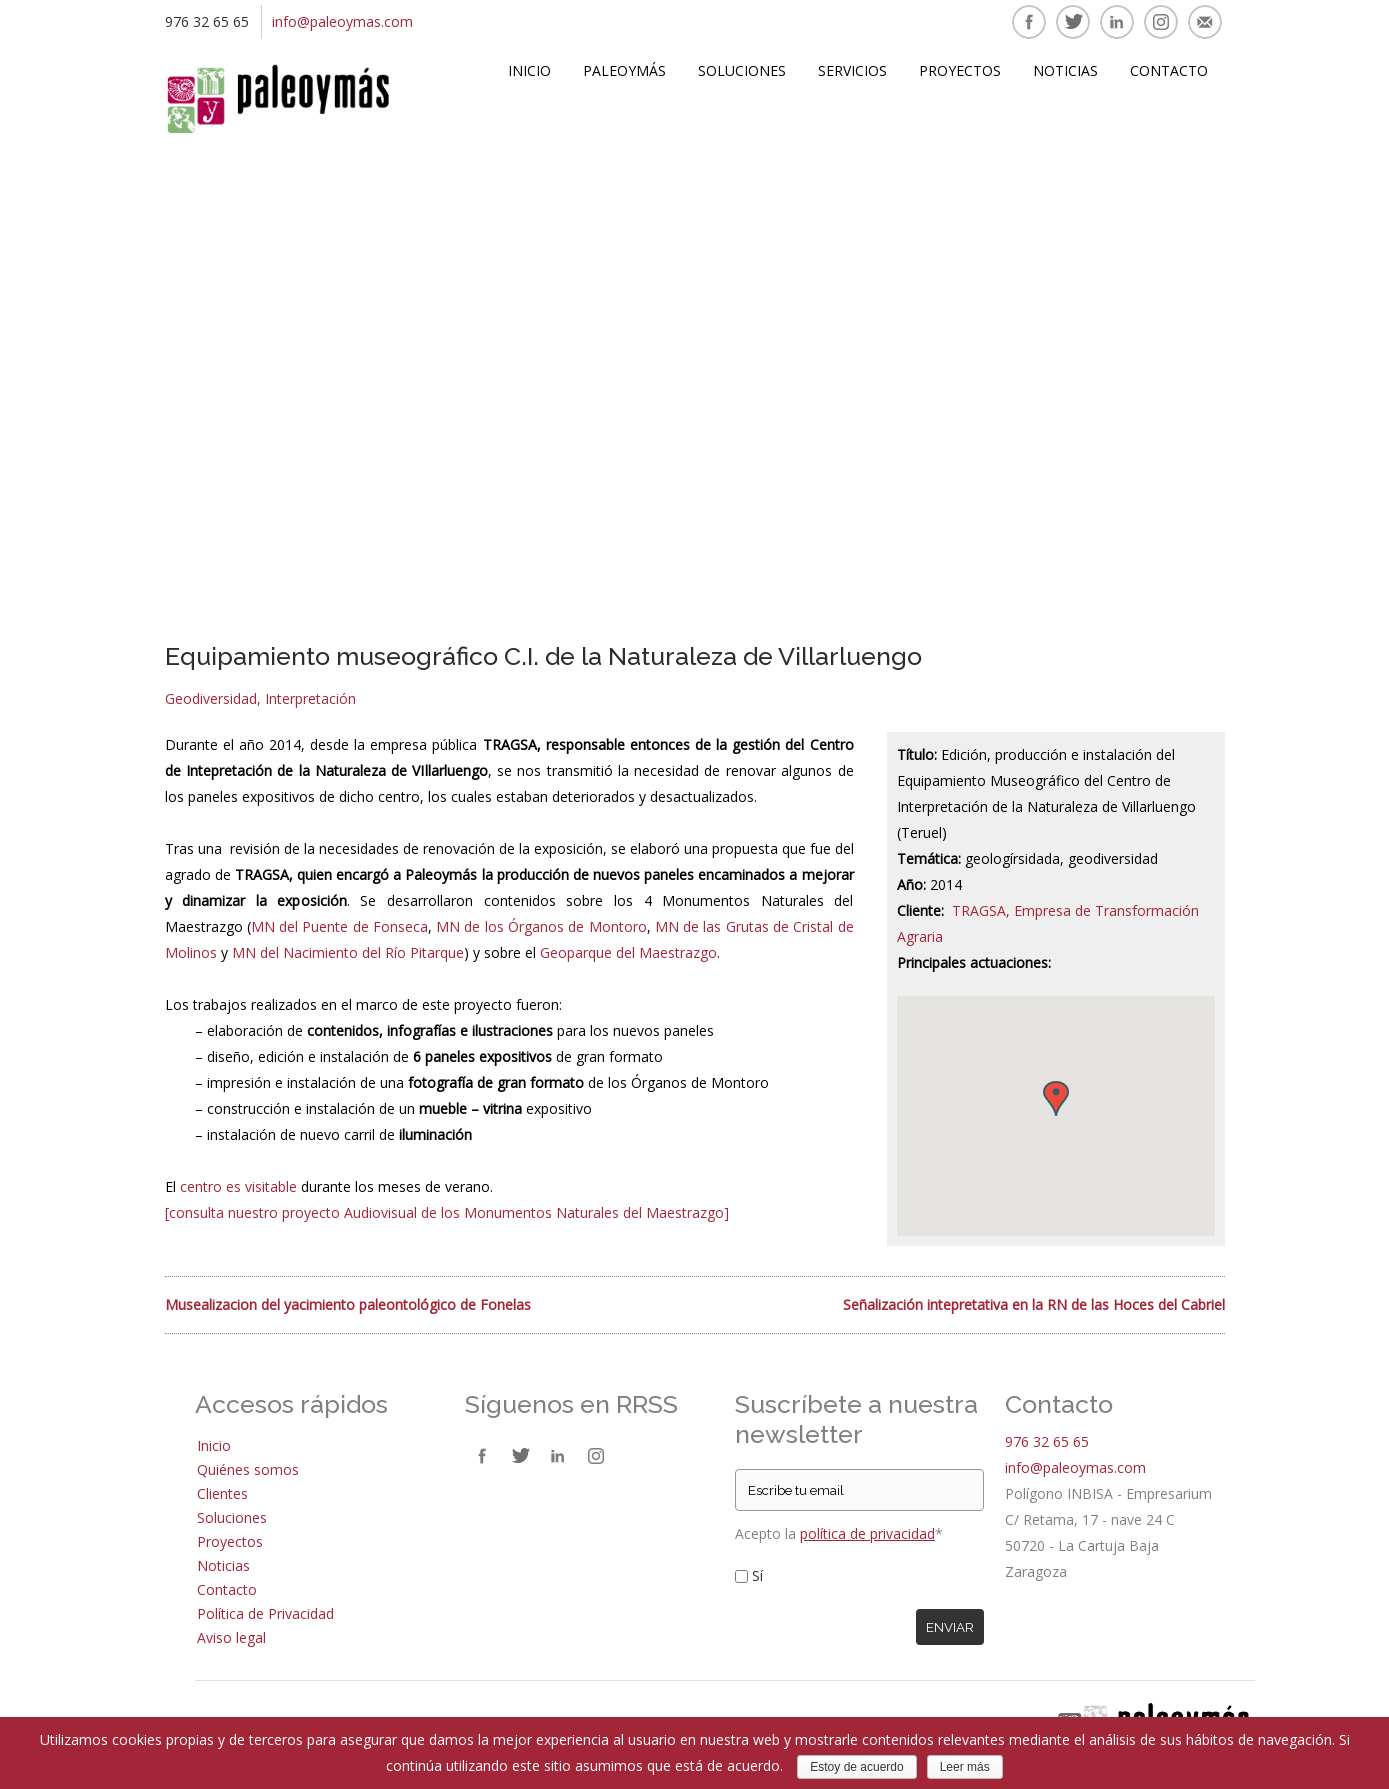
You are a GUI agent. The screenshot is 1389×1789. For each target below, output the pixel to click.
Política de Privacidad (265, 1613)
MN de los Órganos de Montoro (541, 926)
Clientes (222, 1493)
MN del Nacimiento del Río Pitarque (348, 952)
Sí (757, 1575)
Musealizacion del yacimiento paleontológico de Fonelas (348, 1304)
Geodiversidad (211, 698)
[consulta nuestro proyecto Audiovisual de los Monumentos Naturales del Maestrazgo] (447, 1212)
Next (1200, 376)
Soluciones (742, 70)
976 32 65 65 (1047, 1441)
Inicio (529, 70)
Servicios (852, 70)
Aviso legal (231, 1637)
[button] (1056, 1098)
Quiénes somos (248, 1469)
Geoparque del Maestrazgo (628, 952)
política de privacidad (867, 1533)
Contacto (1169, 70)
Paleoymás (624, 70)
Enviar (950, 1627)
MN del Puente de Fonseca (339, 926)
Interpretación (310, 698)
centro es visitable (238, 1186)
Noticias (1065, 70)
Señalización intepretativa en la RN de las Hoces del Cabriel (1034, 1304)
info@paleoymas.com (342, 21)
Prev (190, 376)
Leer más (965, 1767)
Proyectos (960, 70)
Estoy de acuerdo (856, 1767)
